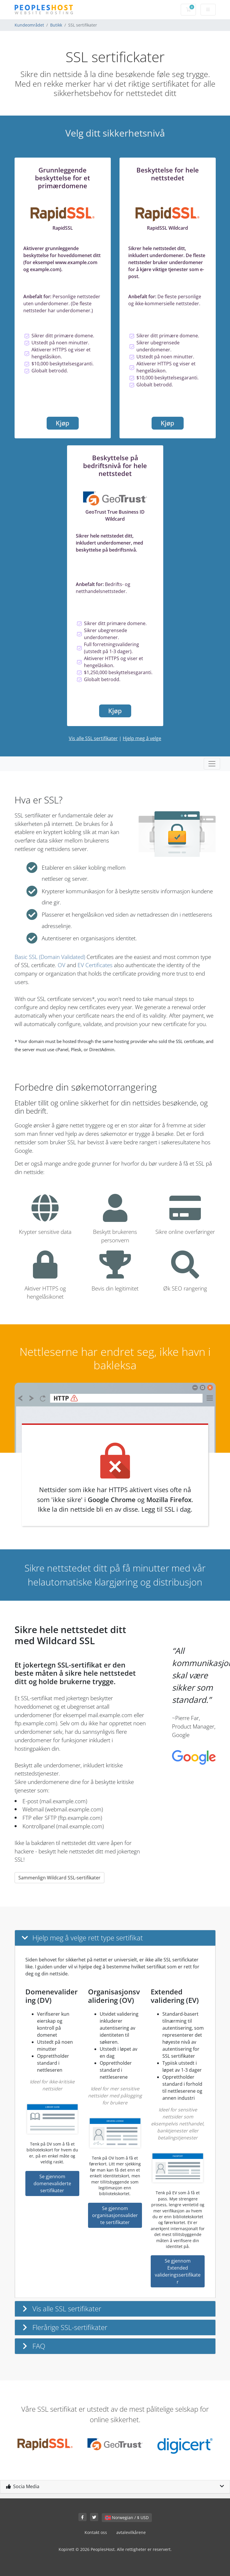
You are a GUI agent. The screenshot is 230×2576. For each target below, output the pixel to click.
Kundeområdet (29, 25)
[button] (115, 1938)
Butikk (56, 25)
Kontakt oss (96, 2532)
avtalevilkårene (131, 2532)
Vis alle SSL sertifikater (93, 738)
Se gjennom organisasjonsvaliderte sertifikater (115, 2215)
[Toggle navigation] (212, 764)
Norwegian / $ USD (127, 2517)
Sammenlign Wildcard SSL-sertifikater (59, 1877)
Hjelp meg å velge (142, 738)
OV (61, 965)
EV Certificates (95, 965)
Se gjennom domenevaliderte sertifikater (52, 2183)
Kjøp (62, 423)
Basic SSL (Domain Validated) (50, 957)
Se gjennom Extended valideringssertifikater (178, 2271)
